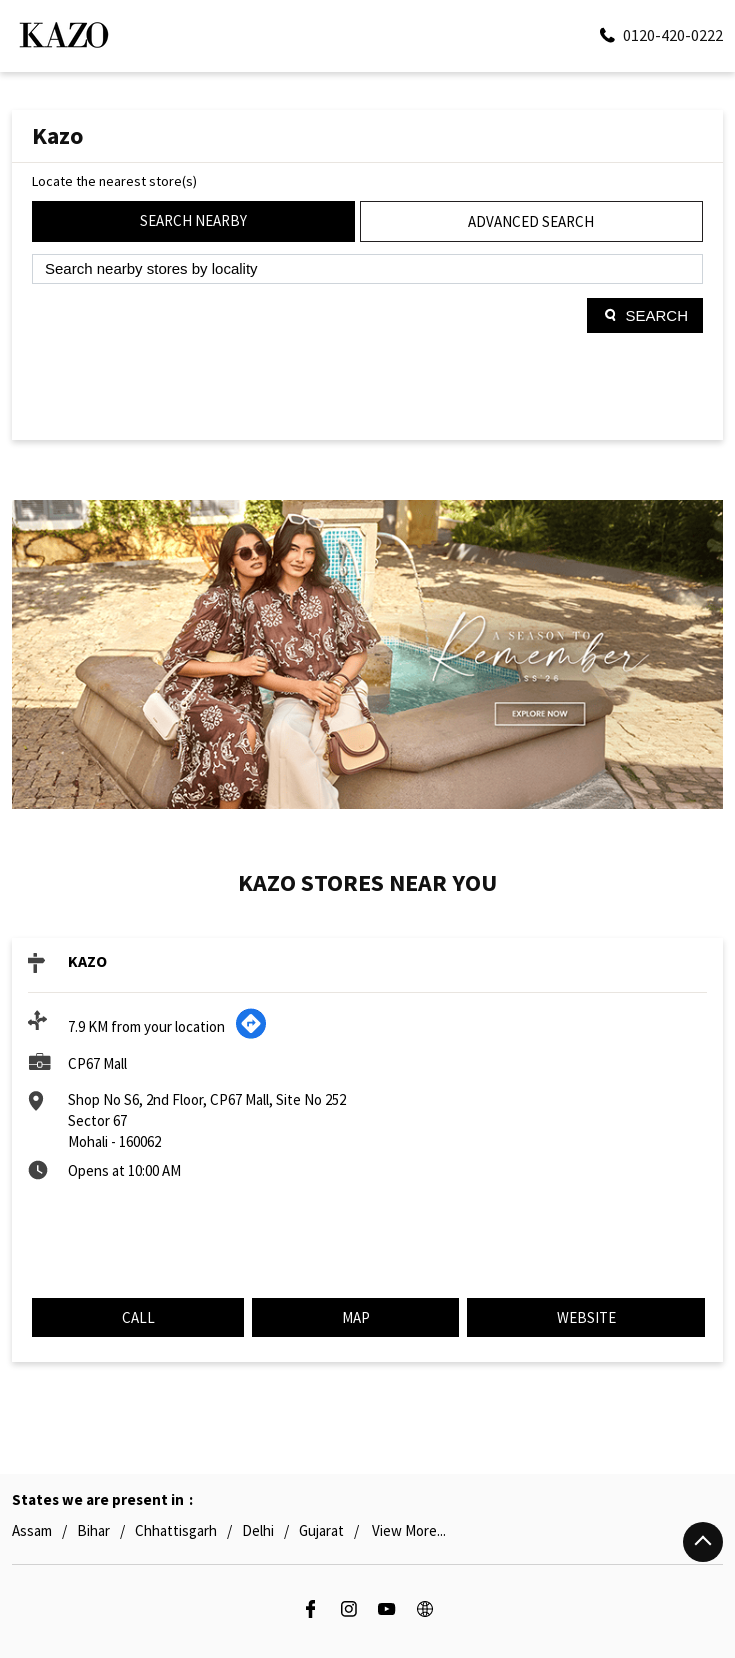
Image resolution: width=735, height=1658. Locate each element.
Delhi (258, 1530)
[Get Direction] (251, 1034)
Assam (32, 1530)
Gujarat (321, 1530)
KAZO (87, 961)
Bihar (93, 1530)
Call (138, 1317)
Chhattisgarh (176, 1530)
